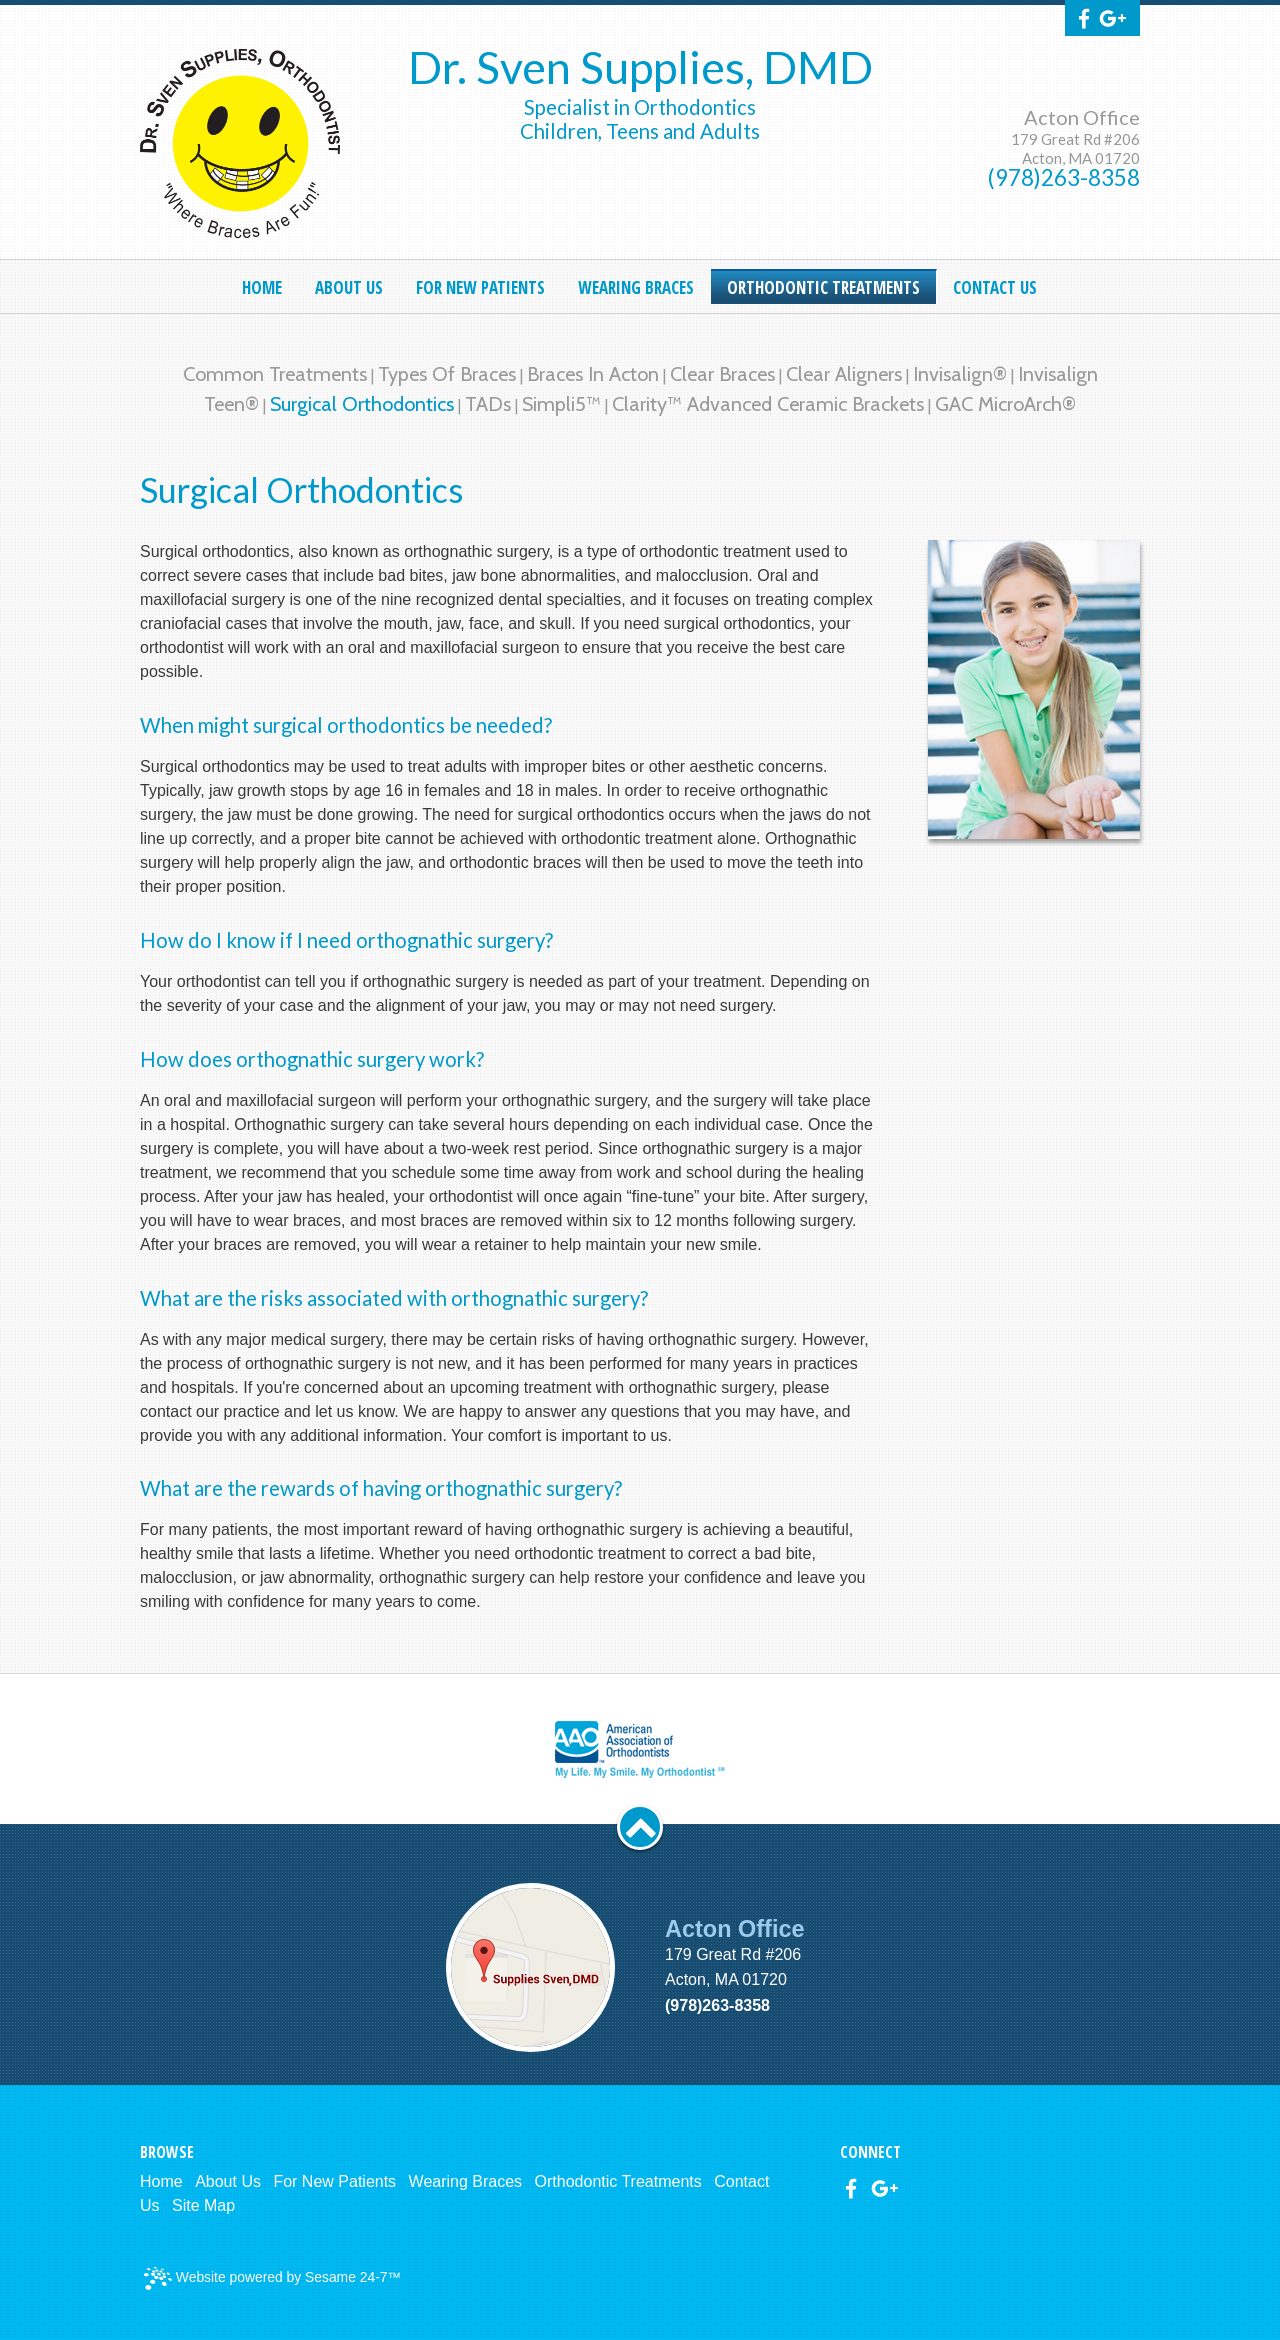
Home (161, 2181)
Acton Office (1082, 117)
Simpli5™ (561, 404)
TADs (488, 404)
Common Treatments (275, 374)
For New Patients (334, 2181)
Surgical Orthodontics (362, 404)
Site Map (203, 2205)
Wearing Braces (466, 2181)
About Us (228, 2181)
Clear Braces (722, 374)
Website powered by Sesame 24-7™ (272, 2278)
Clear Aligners (844, 374)
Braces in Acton (593, 374)
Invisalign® (960, 374)
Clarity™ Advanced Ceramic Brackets (768, 404)
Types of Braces (447, 374)
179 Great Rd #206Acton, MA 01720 (1075, 148)
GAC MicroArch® (1005, 404)
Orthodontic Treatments (618, 2181)
